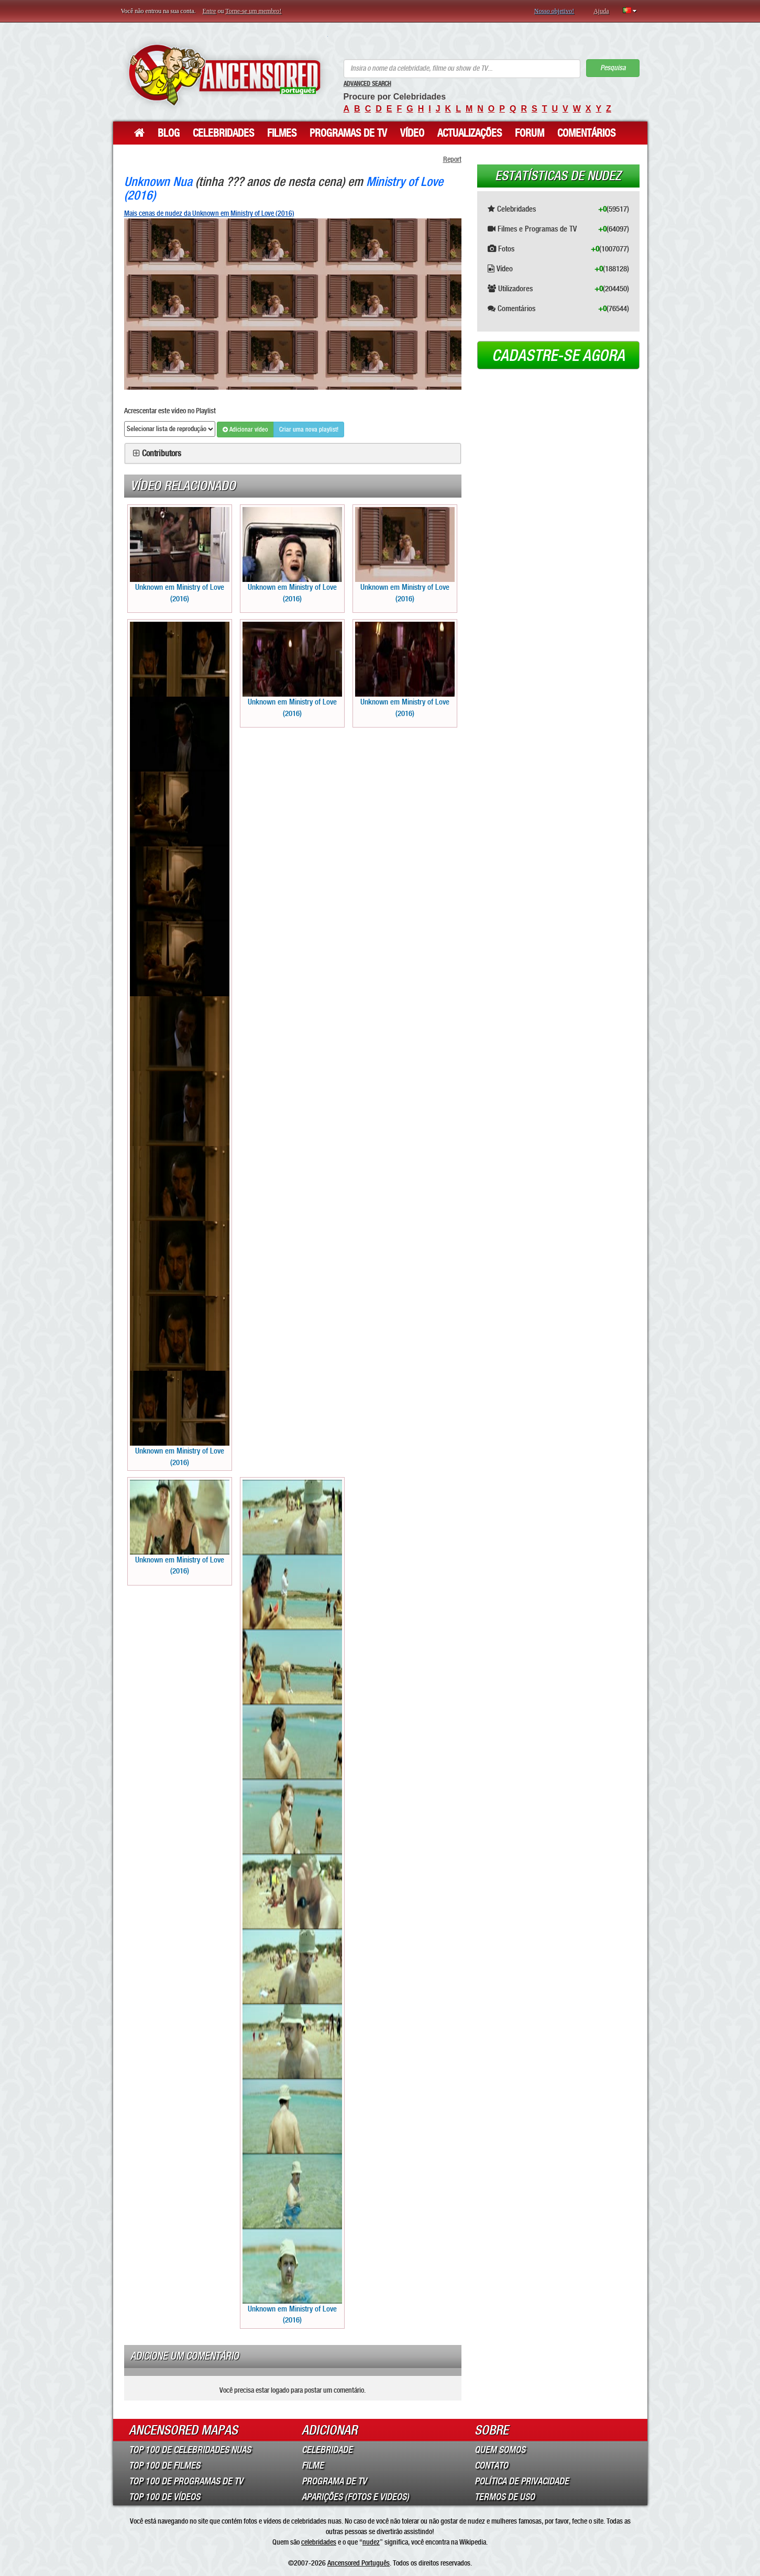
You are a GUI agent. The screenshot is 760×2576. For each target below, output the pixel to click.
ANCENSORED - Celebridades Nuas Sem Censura (224, 75)
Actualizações (469, 133)
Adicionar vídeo (245, 429)
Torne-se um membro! (253, 11)
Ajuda (601, 11)
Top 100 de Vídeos (164, 2497)
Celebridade (327, 2450)
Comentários (586, 133)
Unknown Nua (158, 181)
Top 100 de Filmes (164, 2465)
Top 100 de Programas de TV (186, 2481)
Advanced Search (367, 83)
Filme (313, 2465)
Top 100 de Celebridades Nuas (190, 2450)
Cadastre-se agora (558, 356)
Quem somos (500, 2450)
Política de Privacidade (522, 2481)
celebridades (318, 2542)
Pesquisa (612, 67)
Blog (169, 133)
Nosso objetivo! (554, 11)
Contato (491, 2465)
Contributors (161, 453)
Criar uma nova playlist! (308, 429)
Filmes (281, 133)
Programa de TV (334, 2481)
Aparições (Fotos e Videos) (355, 2497)
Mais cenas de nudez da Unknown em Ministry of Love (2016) (209, 213)
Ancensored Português (358, 2563)
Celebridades (223, 133)
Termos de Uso (505, 2497)
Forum (529, 133)
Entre (209, 11)
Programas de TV (348, 133)
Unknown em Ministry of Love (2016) (179, 555)
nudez (371, 2542)
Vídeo (412, 133)
